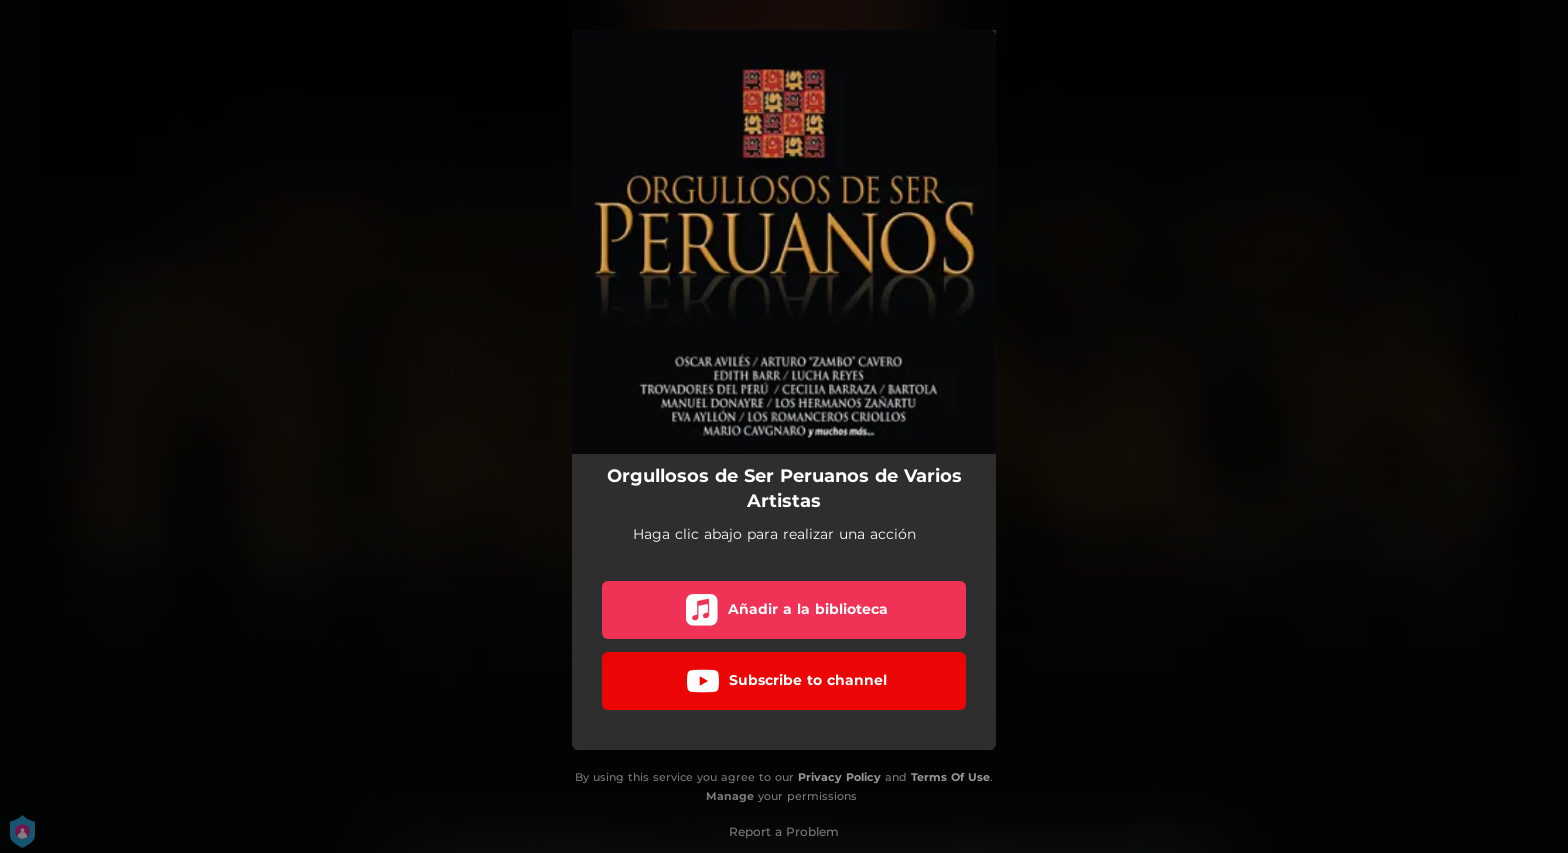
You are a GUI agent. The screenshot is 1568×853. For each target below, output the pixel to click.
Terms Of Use (950, 777)
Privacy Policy (839, 777)
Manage (730, 796)
